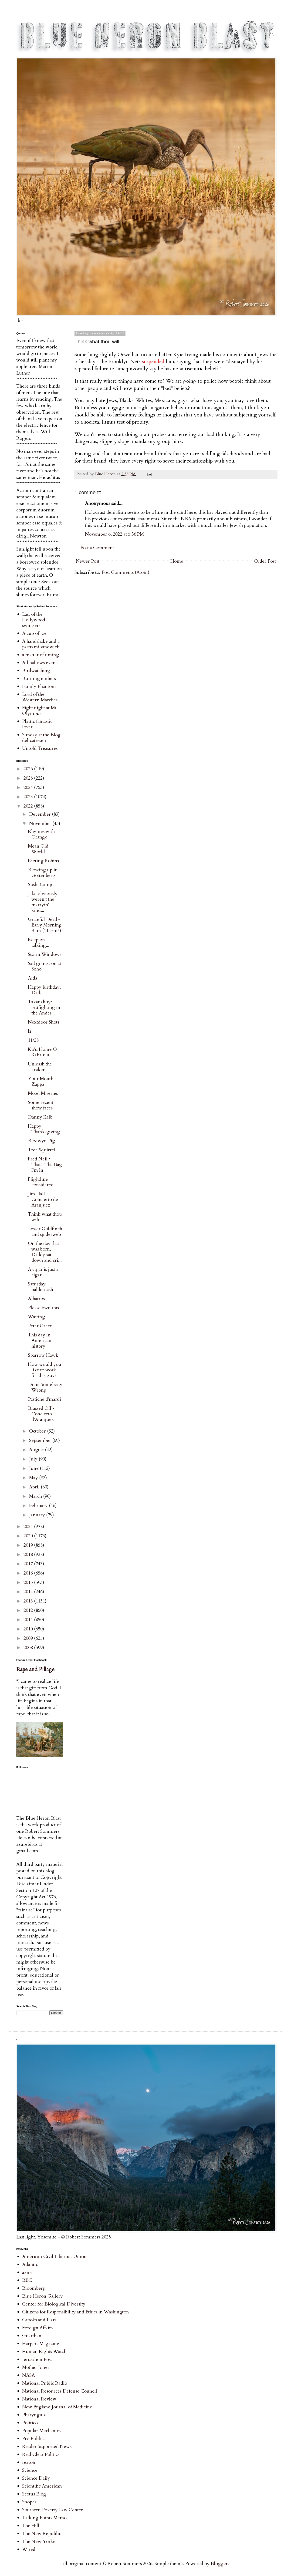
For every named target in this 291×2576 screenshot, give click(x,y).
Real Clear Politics (40, 2454)
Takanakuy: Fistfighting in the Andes (44, 1007)
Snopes (29, 2502)
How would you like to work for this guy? (44, 1370)
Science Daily (36, 2478)
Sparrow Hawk (43, 1355)
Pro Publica (34, 2438)
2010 (29, 1629)
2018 (29, 1554)
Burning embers (39, 678)
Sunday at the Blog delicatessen (41, 738)
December (40, 814)
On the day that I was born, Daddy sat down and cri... (45, 1251)
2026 (29, 769)
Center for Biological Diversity (53, 2304)
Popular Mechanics (41, 2430)
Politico (30, 2423)
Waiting (36, 1317)
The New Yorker (39, 2541)
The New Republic (41, 2533)
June (34, 1468)
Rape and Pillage (35, 1669)
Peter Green (40, 1326)
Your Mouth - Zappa (42, 1081)
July (34, 1459)
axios (27, 2272)
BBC (27, 2280)
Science (29, 2470)
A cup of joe (34, 633)
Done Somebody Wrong (45, 1387)
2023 (29, 797)
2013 (29, 1601)
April (35, 1487)
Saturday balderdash (40, 1287)
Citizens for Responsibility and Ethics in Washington (75, 2312)
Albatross (37, 1298)
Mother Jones (35, 2367)
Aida (32, 978)
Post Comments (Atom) (125, 572)
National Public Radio (44, 2383)
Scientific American (42, 2486)
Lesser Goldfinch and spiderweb (45, 1231)
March (36, 1496)
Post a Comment (97, 547)
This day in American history (39, 1340)
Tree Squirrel (41, 1150)
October (38, 1431)
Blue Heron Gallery (42, 2296)
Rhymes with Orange (41, 834)
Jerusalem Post (37, 2359)
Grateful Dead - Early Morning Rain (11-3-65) (45, 925)
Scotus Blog (34, 2494)
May (34, 1477)
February (39, 1505)
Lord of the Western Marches (40, 697)
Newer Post (87, 561)
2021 (29, 1526)
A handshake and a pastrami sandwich (41, 644)
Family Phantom (39, 686)
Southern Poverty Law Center (52, 2510)
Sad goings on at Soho (44, 966)
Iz (29, 1031)
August (37, 1450)
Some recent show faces (40, 1105)
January (37, 1515)
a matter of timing (40, 655)
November (40, 823)
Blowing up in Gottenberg (43, 873)
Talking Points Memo (44, 2518)
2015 (29, 1582)
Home (176, 561)
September (40, 1440)
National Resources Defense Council (59, 2391)
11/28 (33, 1040)
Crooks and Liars (39, 2320)
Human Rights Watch (44, 2351)
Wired (28, 2549)
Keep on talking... (38, 942)
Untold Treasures (40, 748)
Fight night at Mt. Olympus (40, 711)
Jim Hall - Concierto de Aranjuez (43, 1199)
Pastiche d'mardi (44, 1399)
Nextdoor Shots (43, 1022)
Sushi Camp (40, 884)
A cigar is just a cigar (43, 1272)
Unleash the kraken (40, 1067)
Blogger (219, 2563)
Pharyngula (34, 2415)
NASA (28, 2375)
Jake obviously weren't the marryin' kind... (43, 901)
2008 (29, 1647)
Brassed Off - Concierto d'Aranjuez (41, 1414)
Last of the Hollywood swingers (33, 620)
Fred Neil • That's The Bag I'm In (45, 1164)
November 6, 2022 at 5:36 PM (114, 534)
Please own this (43, 1308)
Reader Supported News (46, 2446)
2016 (29, 1573)
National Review (39, 2399)
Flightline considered (41, 1182)
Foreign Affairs (37, 2328)
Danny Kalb (40, 1117)
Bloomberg (34, 2288)
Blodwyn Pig (41, 1141)
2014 (29, 1592)
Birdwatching (36, 670)
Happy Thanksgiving (44, 1129)
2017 (29, 1564)
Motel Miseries (43, 1093)
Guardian (31, 2336)
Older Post (265, 561)
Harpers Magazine (40, 2343)
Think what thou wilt (45, 1217)
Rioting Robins (43, 861)
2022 (29, 806)
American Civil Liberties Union (54, 2256)
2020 (29, 1536)
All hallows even (39, 662)
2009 (29, 1638)
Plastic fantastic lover (37, 724)
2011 (29, 1619)
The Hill (30, 2525)
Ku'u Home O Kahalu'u (42, 1052)
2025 (29, 778)
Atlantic (30, 2264)
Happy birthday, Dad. (44, 990)
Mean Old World (38, 849)
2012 (29, 1610)
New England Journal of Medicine (57, 2407)
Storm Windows (44, 954)
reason (28, 2462)
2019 (29, 1545)
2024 (29, 787)
